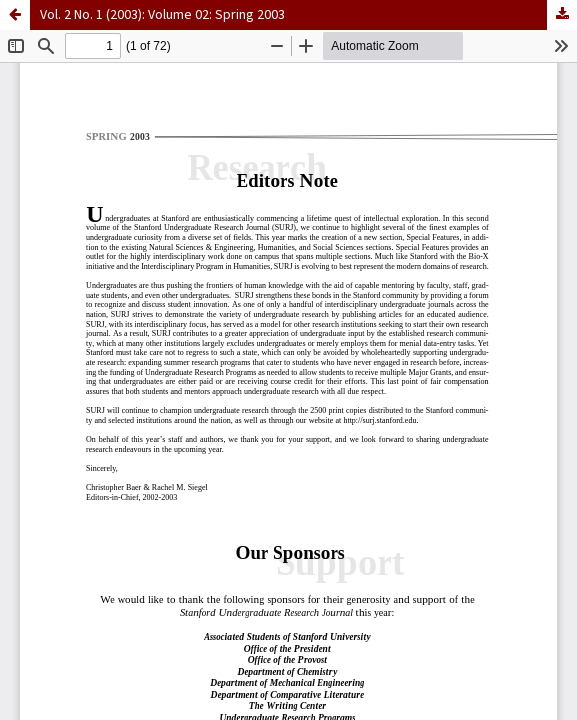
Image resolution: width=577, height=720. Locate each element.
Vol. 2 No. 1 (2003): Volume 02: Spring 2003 (162, 15)
